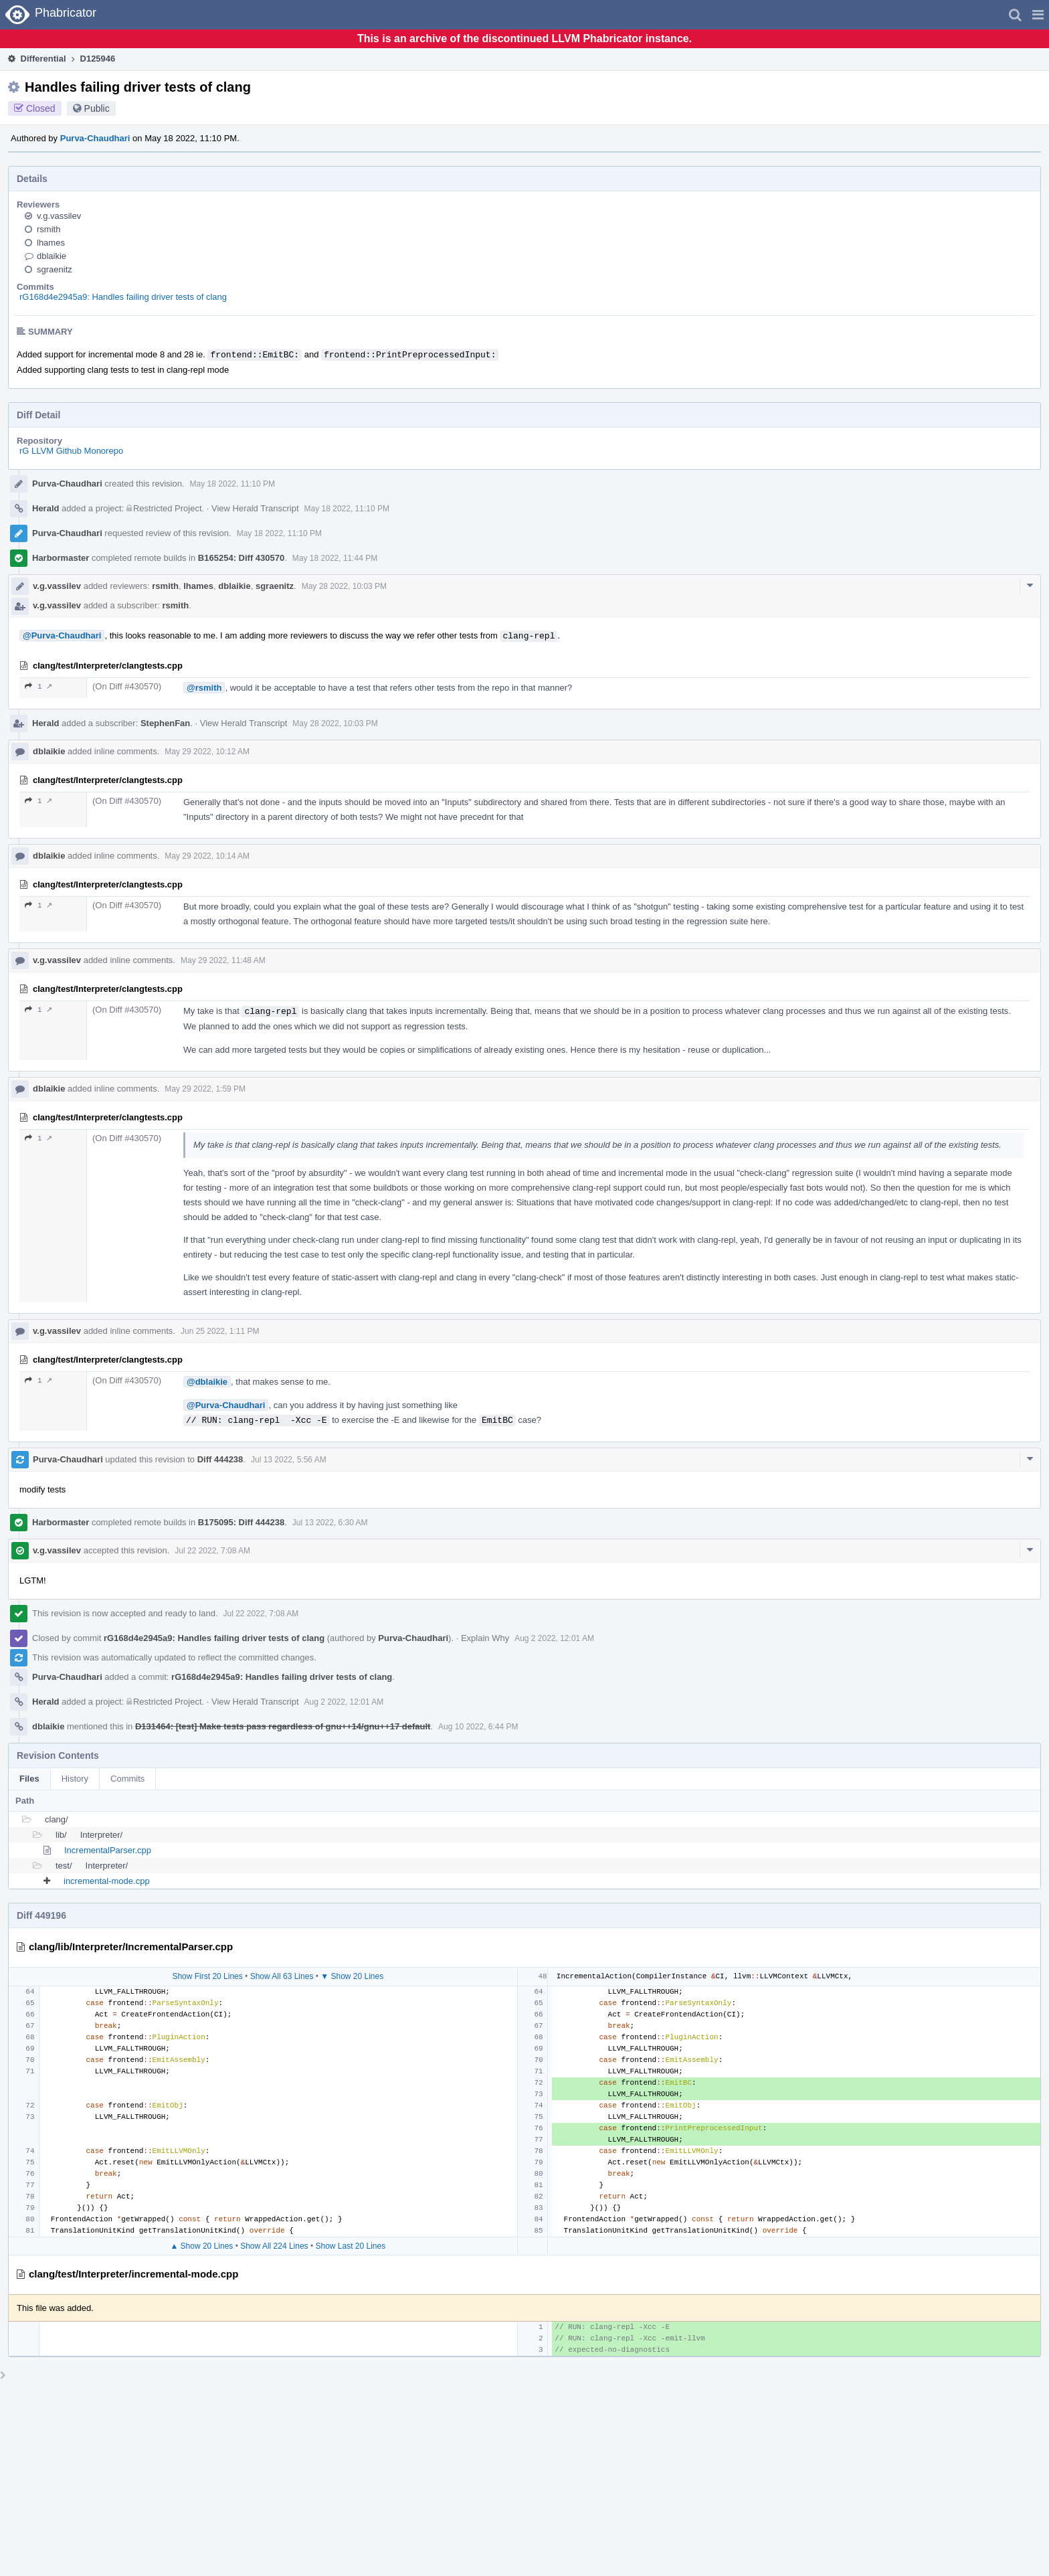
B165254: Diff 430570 (241, 558)
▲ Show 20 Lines (201, 2246)
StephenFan (165, 723)
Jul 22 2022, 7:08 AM (212, 1550)
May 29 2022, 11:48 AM (223, 960)
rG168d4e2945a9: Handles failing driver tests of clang (123, 297)
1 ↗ (38, 686)
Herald (45, 508)
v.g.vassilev (59, 216)
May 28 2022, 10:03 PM (344, 586)
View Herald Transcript (255, 508)
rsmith (48, 229)
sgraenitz (54, 269)
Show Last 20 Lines (350, 2246)
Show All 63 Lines (282, 1976)
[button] (1038, 14)
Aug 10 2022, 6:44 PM (478, 1726)
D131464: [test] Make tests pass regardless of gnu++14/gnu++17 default (282, 1726)
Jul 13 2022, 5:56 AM (288, 1459)
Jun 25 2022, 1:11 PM (220, 1331)
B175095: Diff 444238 (241, 1522)
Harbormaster (60, 558)
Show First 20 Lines (207, 1976)
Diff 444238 (220, 1459)
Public (97, 108)
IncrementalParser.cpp (107, 1850)
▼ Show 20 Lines (351, 1976)
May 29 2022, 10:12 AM (207, 751)
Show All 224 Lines (274, 2246)
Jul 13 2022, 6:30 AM (330, 1522)
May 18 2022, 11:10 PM (232, 484)
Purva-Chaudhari (95, 138)
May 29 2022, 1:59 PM (205, 1089)
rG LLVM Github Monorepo (71, 451)
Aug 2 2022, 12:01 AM (554, 1638)
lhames (51, 243)
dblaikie (51, 256)
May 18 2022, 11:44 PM (334, 558)
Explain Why (485, 1638)
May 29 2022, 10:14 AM (207, 856)
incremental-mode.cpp (107, 1881)
